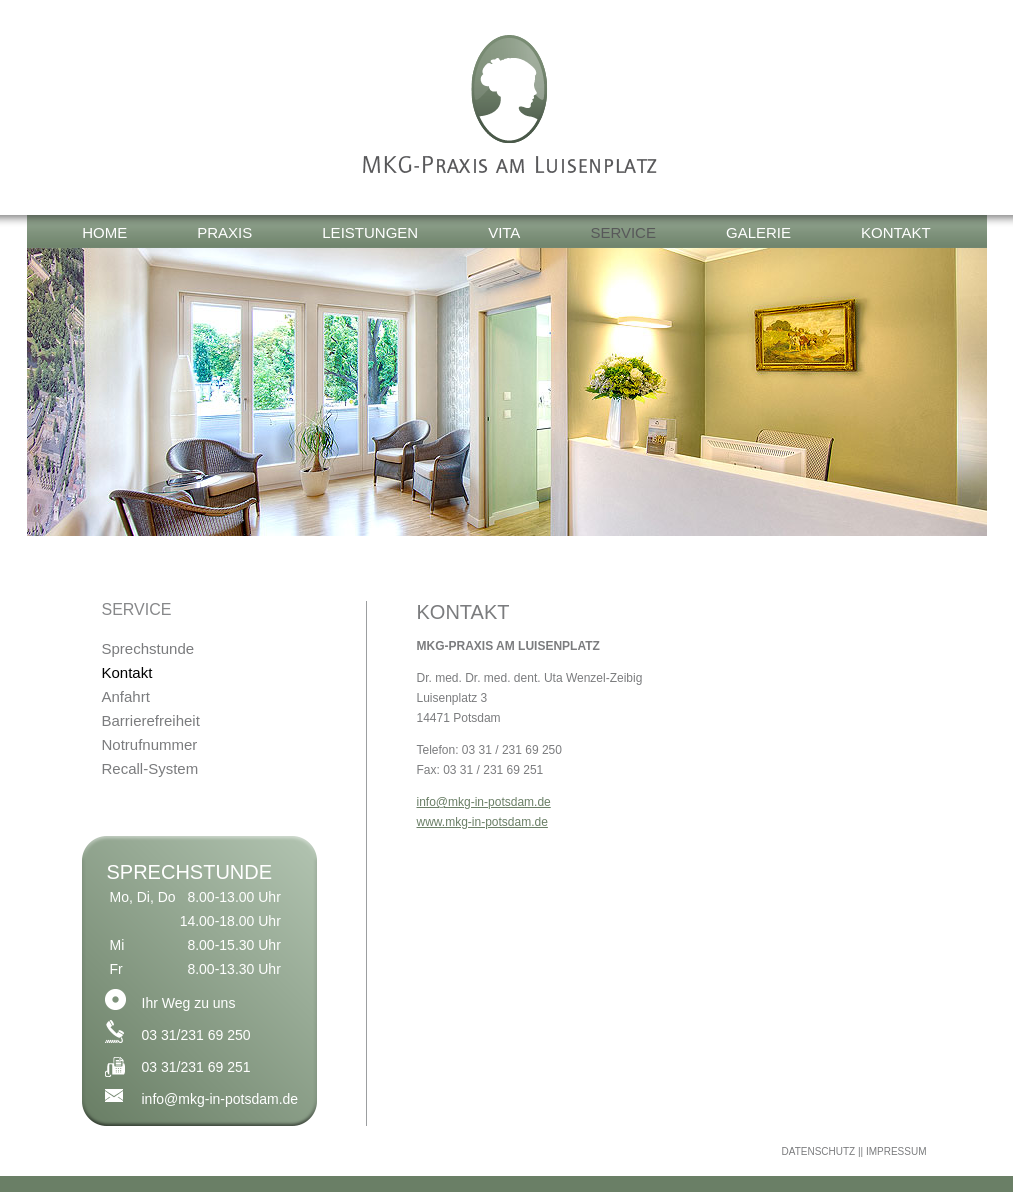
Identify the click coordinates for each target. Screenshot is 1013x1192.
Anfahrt (126, 696)
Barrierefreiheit (151, 720)
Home (104, 232)
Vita (504, 232)
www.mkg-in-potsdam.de (482, 822)
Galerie (758, 232)
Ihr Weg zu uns (189, 1003)
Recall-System (150, 768)
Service (623, 232)
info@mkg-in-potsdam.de (220, 1099)
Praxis (224, 232)
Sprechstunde (148, 648)
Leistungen (370, 232)
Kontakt (896, 232)
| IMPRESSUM (894, 1151)
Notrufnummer (150, 744)
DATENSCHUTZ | (820, 1151)
